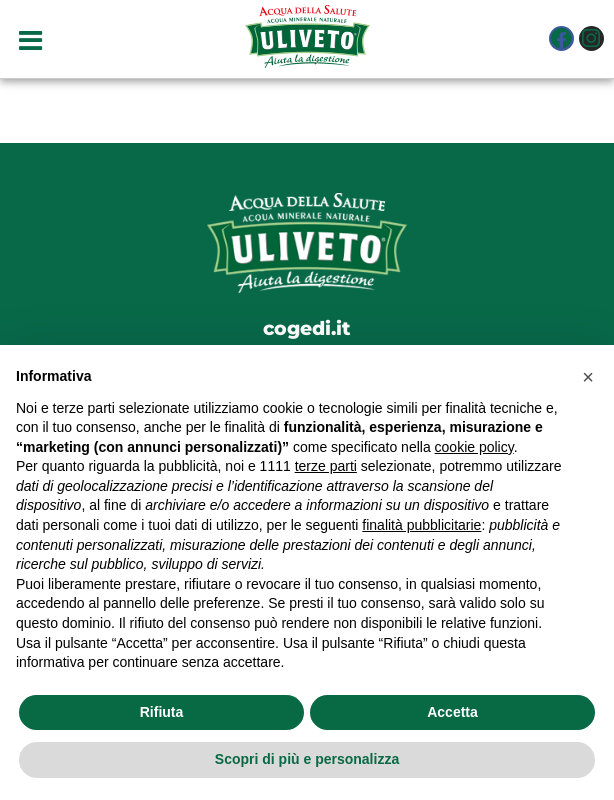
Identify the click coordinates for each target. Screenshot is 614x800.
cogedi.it (307, 328)
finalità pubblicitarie (421, 525)
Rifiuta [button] (162, 712)
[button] (588, 377)
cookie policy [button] (474, 447)
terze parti (326, 466)
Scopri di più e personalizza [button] (307, 759)
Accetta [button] (452, 712)
